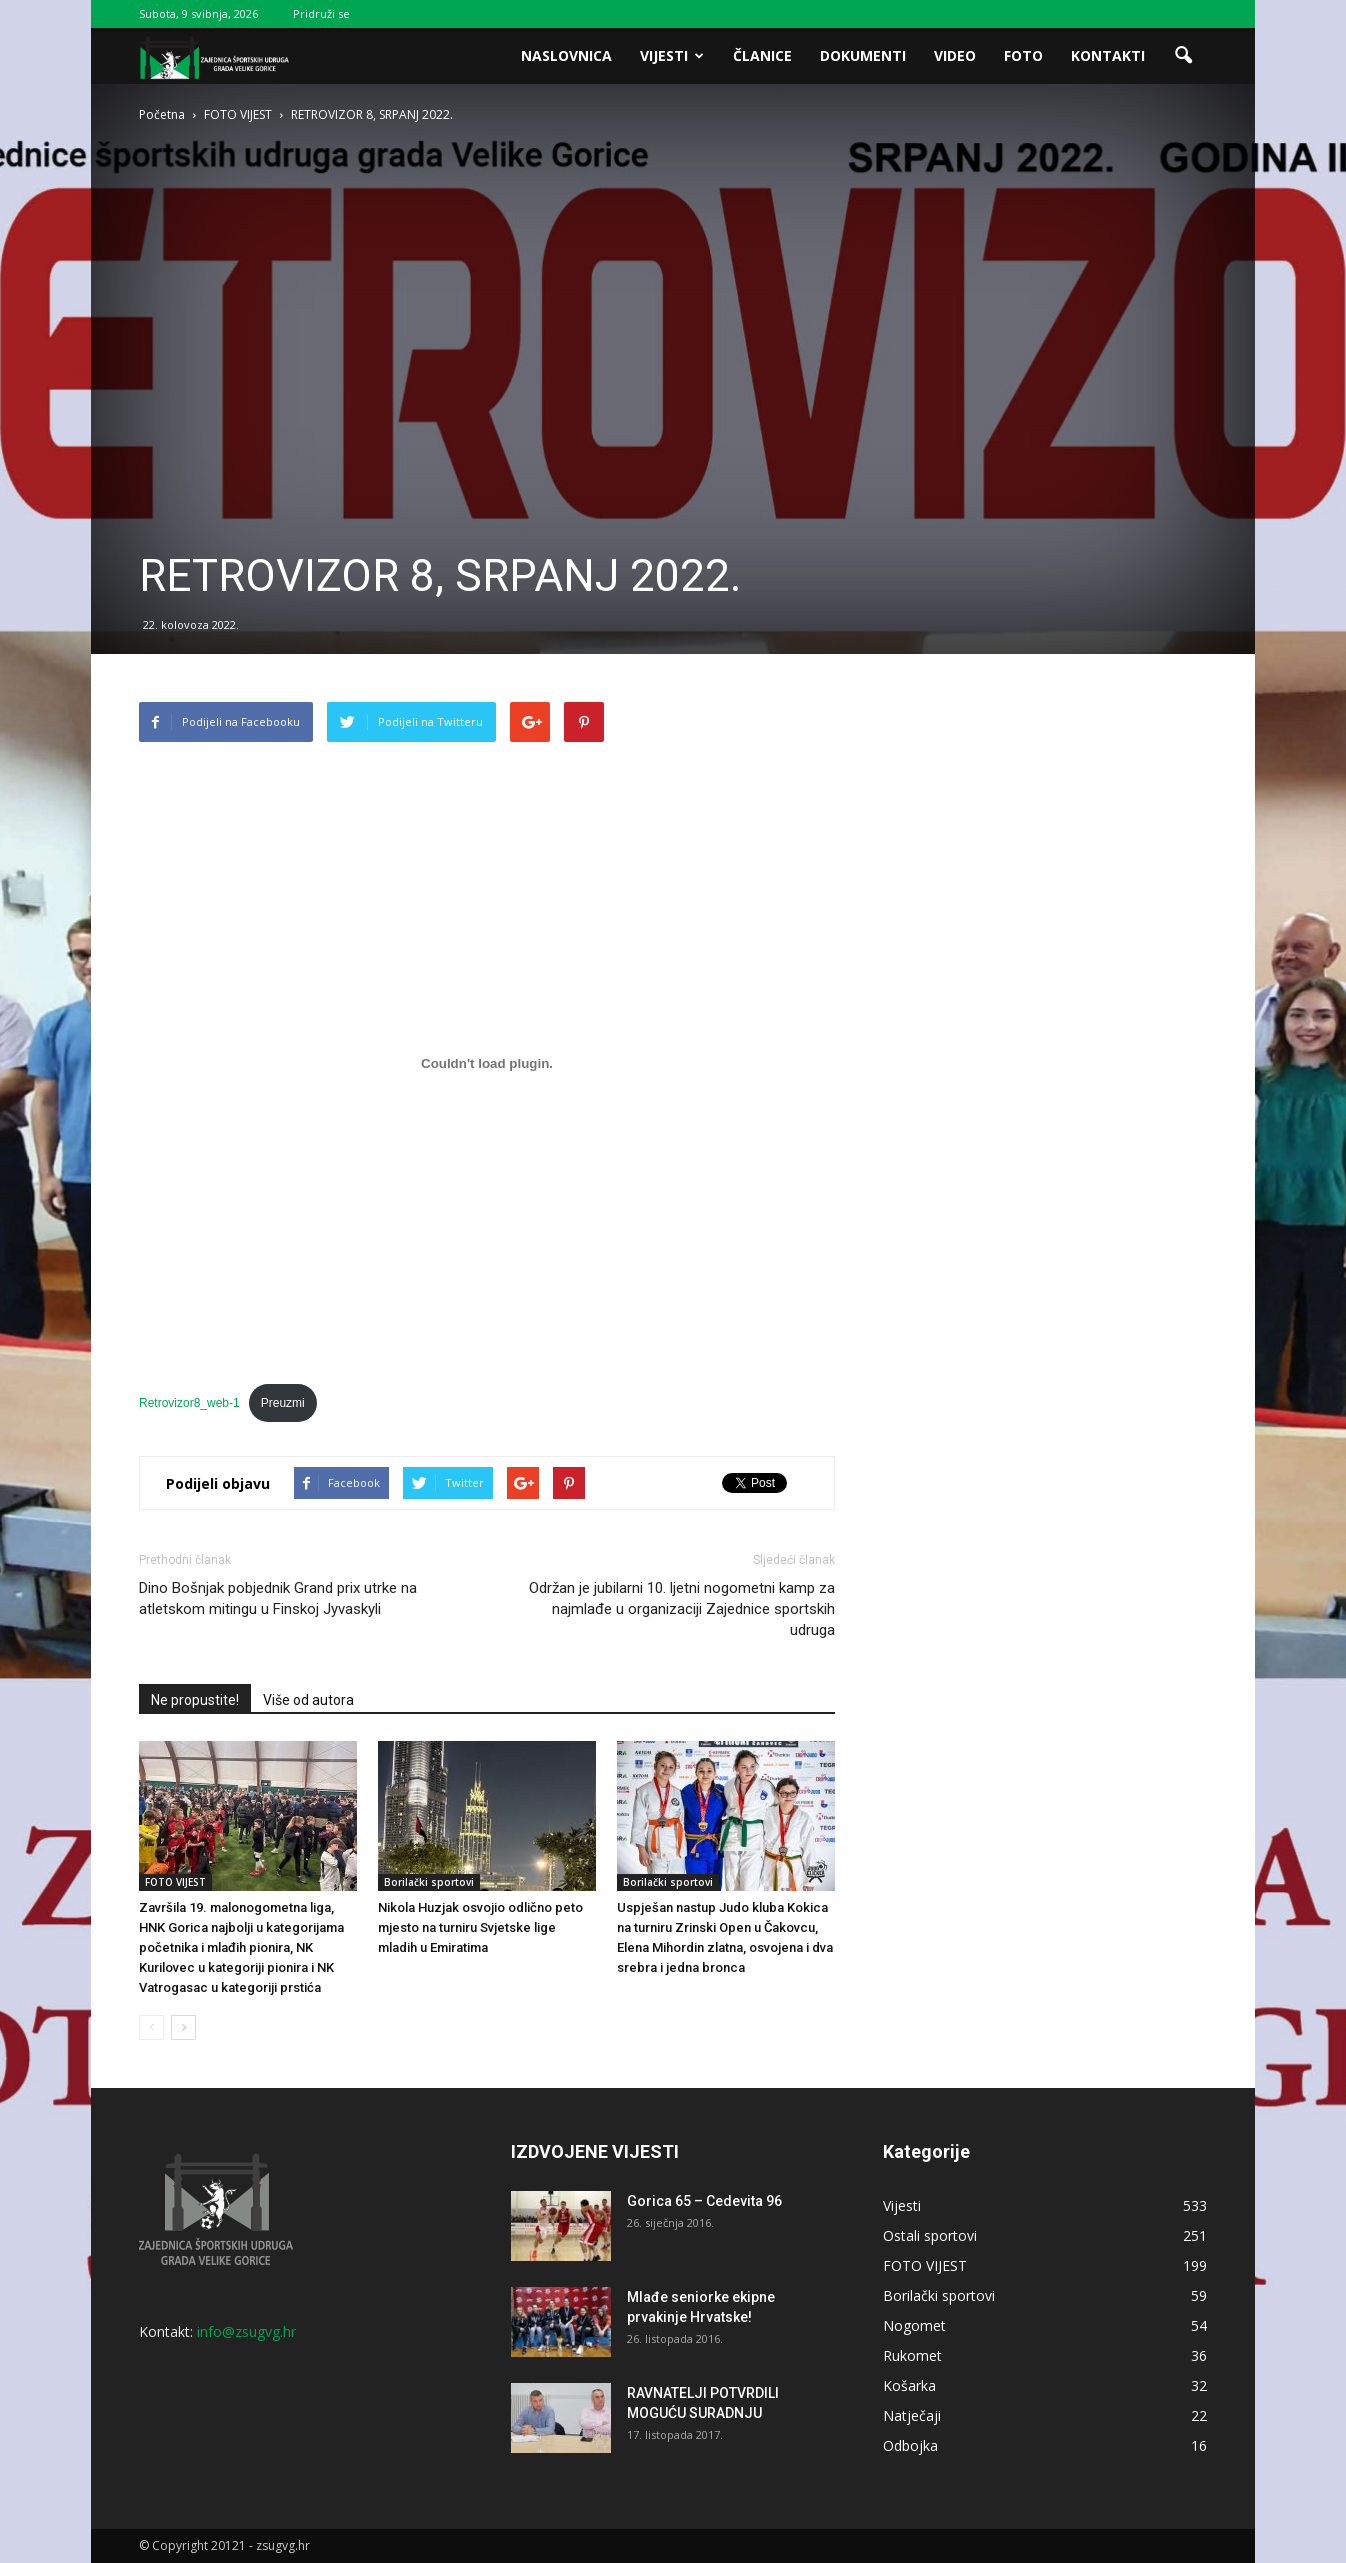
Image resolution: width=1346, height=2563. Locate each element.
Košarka (909, 2385)
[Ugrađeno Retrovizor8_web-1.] (487, 1063)
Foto (1023, 55)
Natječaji (912, 2415)
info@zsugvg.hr (246, 2331)
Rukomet (912, 2355)
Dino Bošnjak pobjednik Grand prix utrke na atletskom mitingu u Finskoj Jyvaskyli (278, 1598)
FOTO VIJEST (175, 1882)
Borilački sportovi (429, 1882)
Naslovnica (566, 55)
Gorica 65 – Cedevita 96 (704, 2201)
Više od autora (308, 1700)
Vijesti (672, 55)
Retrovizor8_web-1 (189, 1403)
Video (955, 55)
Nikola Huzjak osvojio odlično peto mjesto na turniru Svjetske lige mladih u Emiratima (480, 1927)
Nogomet (914, 2325)
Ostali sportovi (930, 2235)
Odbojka (910, 2445)
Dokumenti (863, 55)
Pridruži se (321, 13)
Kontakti (1108, 55)
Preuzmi (283, 1403)
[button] (1183, 56)
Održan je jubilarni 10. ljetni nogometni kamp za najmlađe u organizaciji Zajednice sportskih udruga (682, 1609)
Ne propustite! (195, 1700)
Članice (762, 55)
